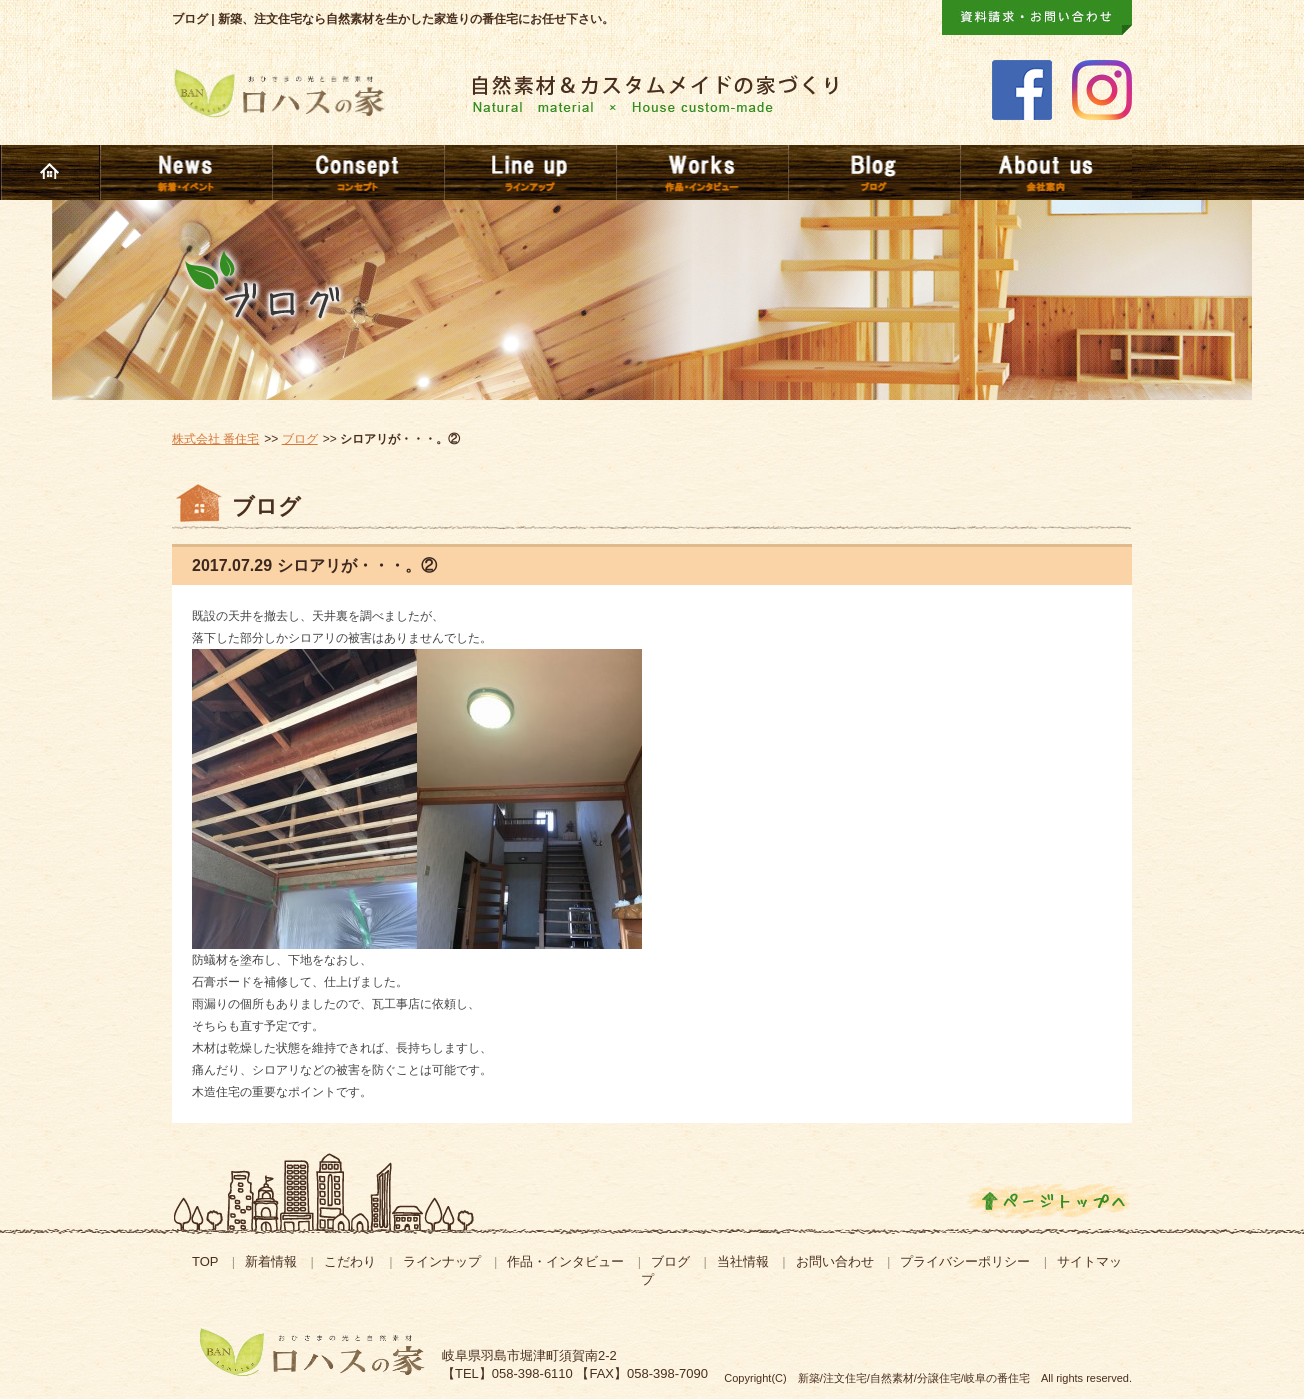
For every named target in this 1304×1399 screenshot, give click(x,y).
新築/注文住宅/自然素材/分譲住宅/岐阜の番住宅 (914, 1378)
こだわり (350, 1261)
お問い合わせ (835, 1261)
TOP (205, 1261)
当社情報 (743, 1261)
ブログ (300, 439)
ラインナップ (442, 1261)
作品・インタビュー (565, 1261)
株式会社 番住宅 (215, 439)
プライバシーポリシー (965, 1261)
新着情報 (271, 1261)
